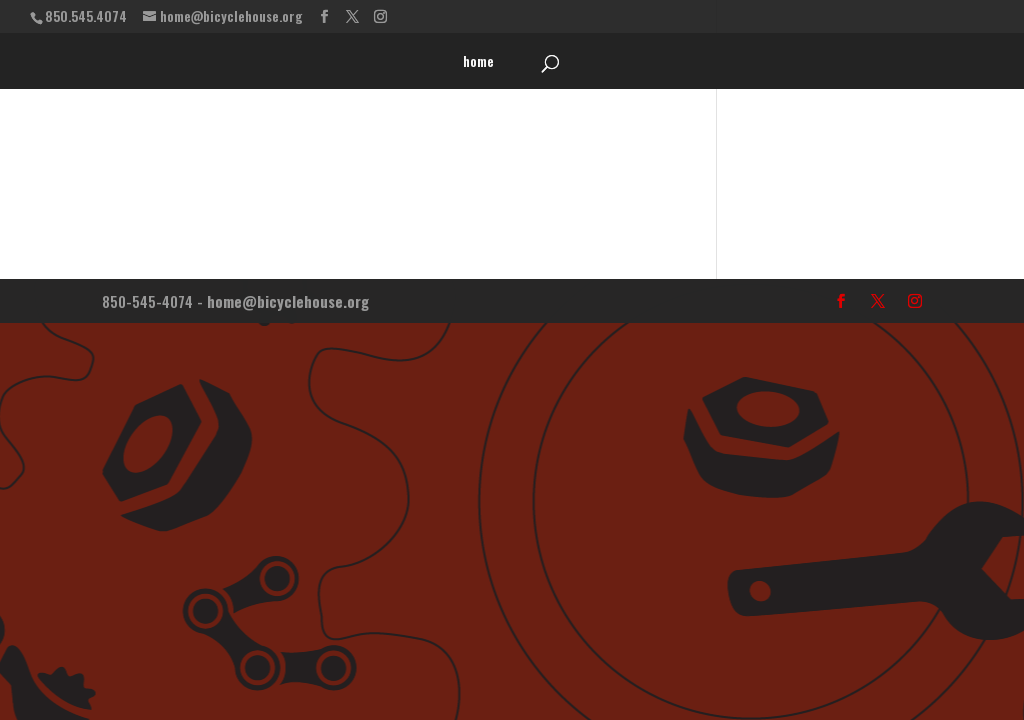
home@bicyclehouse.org (288, 301)
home (478, 62)
